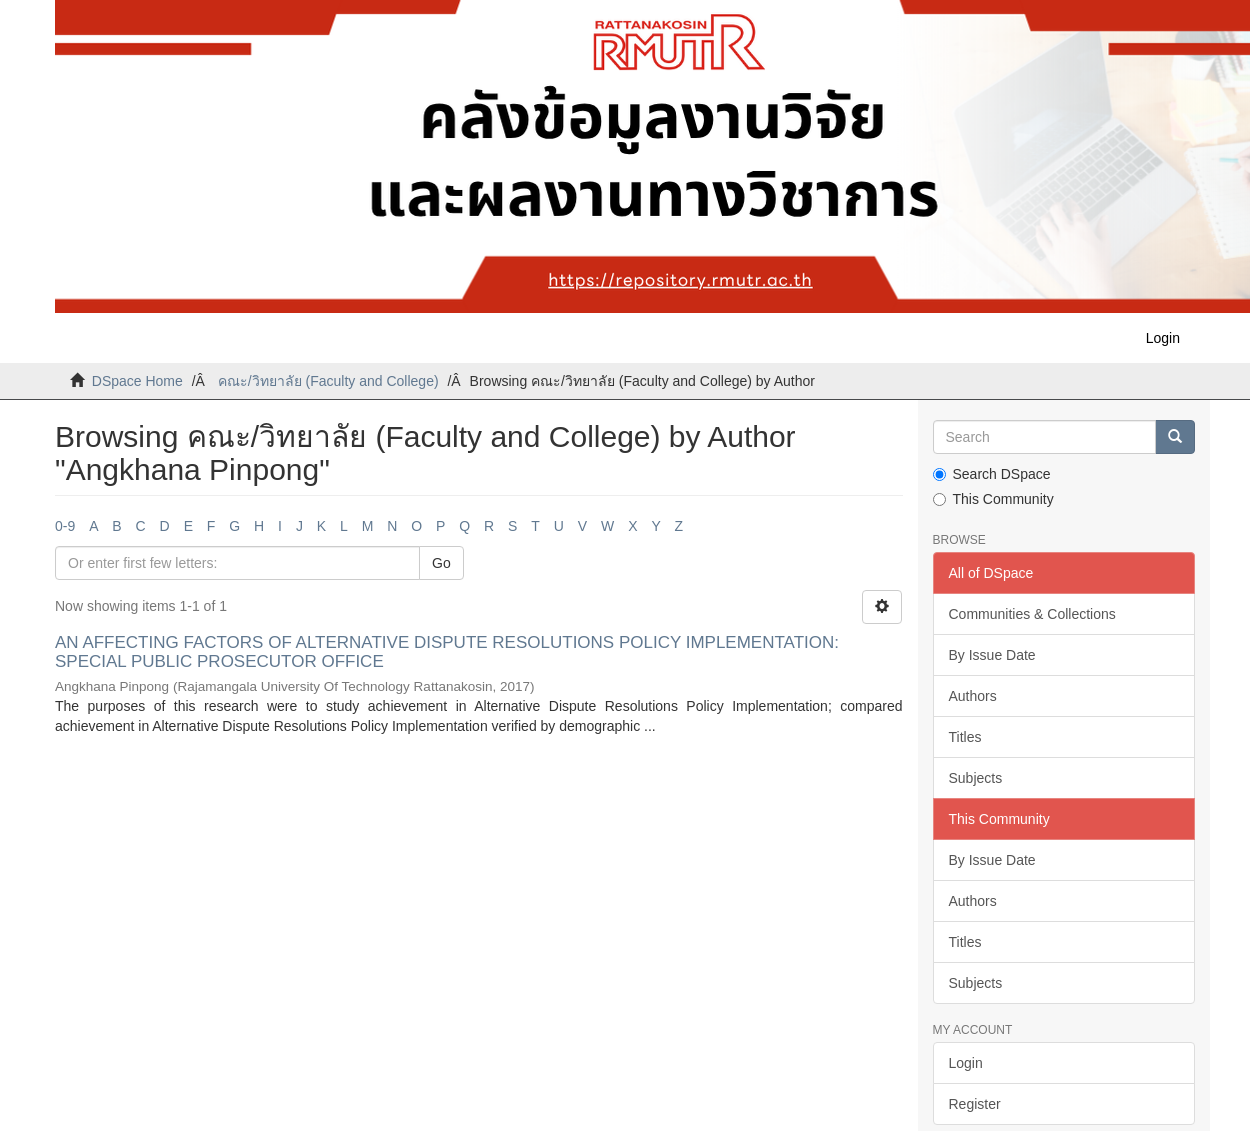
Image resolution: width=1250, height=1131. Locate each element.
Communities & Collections (1032, 614)
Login (966, 1063)
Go (441, 563)
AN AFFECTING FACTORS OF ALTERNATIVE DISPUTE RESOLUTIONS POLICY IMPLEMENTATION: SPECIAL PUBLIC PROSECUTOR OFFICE (447, 652)
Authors (973, 696)
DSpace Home (137, 381)
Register (975, 1104)
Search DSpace (992, 474)
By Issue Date (992, 655)
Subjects (976, 778)
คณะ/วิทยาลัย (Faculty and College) (328, 381)
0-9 (65, 526)
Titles (965, 737)
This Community (993, 499)
